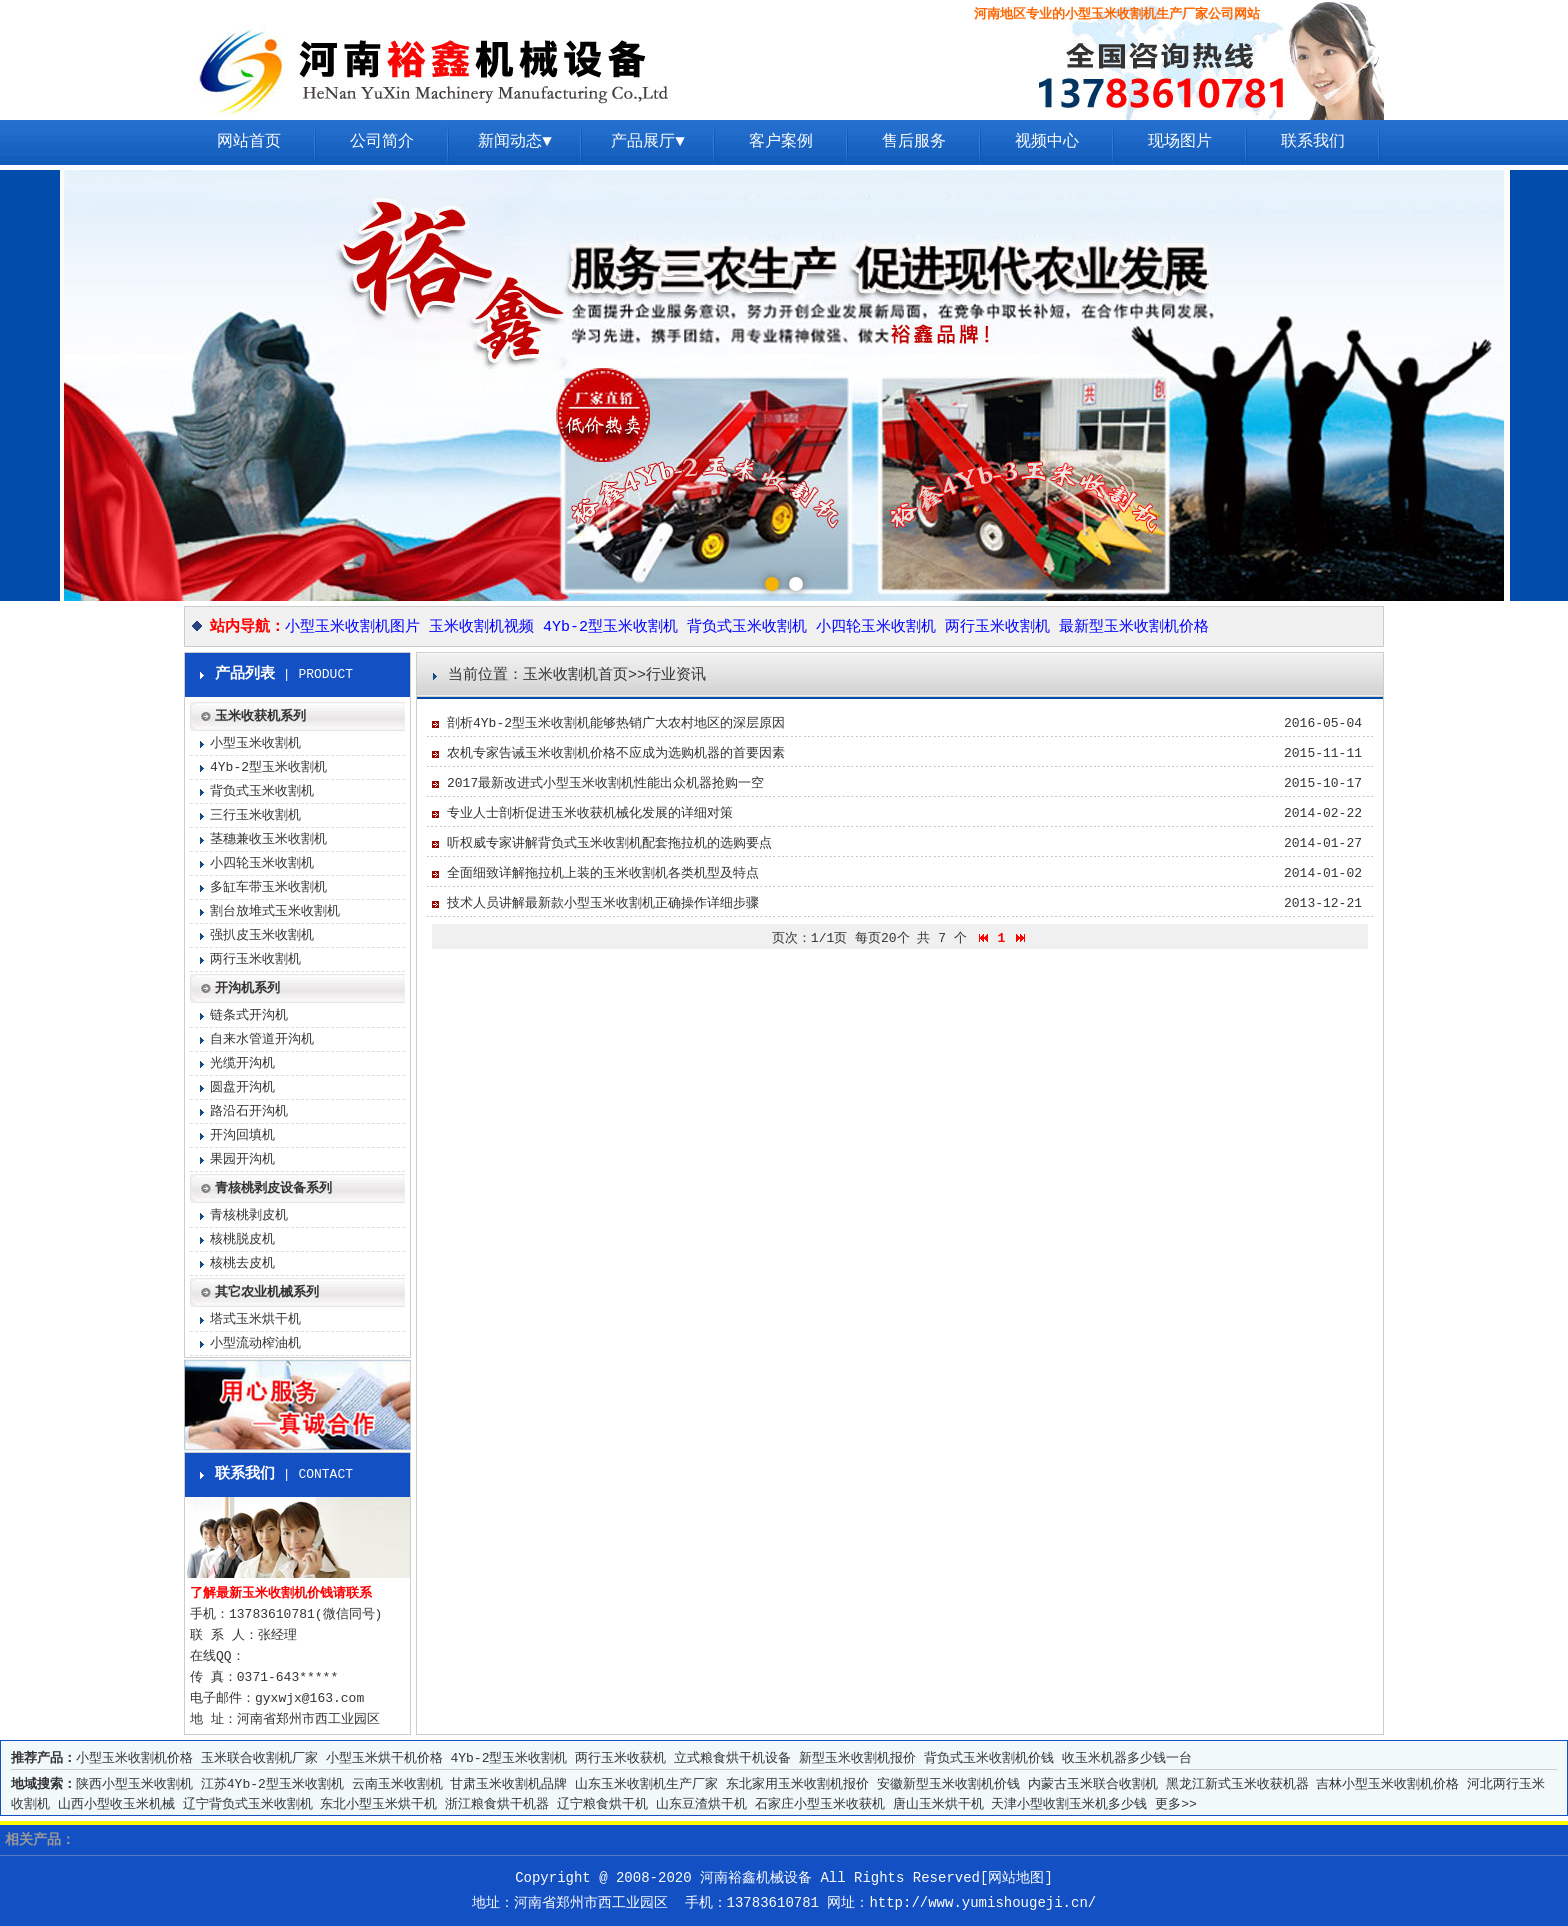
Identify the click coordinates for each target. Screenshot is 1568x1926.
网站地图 (1016, 1878)
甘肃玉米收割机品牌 (508, 1784)
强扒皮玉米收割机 (262, 935)
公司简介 (382, 142)
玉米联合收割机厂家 (259, 1758)
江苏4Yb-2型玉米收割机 (272, 1784)
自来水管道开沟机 (262, 1039)
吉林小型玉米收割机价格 (1387, 1784)
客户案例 (781, 142)
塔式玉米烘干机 (255, 1319)
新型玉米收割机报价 (857, 1758)
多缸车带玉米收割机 (268, 887)
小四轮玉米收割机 (876, 627)
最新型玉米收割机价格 (1134, 627)
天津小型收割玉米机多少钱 (1069, 1804)
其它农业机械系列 (267, 1292)
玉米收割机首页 (575, 675)
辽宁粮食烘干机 (602, 1804)
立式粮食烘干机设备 (732, 1758)
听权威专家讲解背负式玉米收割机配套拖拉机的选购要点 (609, 843)
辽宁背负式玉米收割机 (248, 1804)
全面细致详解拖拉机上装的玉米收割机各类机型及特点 (603, 873)
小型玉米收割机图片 (352, 627)
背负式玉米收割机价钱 (989, 1758)
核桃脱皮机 (242, 1239)
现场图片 (1180, 142)
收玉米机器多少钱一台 (1127, 1758)
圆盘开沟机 (242, 1087)
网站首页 (249, 142)
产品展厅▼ (648, 142)
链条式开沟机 (249, 1015)
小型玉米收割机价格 (134, 1758)
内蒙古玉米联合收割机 (1093, 1784)
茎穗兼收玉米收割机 (268, 839)
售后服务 (914, 142)
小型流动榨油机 (255, 1343)
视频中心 (1047, 142)
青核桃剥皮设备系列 (273, 1188)
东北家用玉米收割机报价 (797, 1784)
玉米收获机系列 (260, 716)
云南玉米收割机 (397, 1784)
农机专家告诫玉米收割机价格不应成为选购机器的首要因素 (616, 753)
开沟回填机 (242, 1135)
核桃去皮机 (242, 1263)
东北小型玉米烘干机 (378, 1804)
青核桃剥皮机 (249, 1215)
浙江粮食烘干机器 (497, 1804)
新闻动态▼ (515, 142)
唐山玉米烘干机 (938, 1804)
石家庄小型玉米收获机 (820, 1804)
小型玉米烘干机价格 (384, 1758)
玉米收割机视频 (481, 627)
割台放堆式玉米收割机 (275, 911)
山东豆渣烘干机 (701, 1804)
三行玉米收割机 (255, 815)
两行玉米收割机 (997, 627)
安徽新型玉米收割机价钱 (948, 1784)
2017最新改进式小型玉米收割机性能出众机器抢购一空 (605, 783)
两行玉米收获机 (620, 1758)
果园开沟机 (242, 1159)
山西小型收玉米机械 (116, 1804)
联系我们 (1313, 142)
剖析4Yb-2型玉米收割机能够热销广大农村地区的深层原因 (616, 723)
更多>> (1176, 1804)
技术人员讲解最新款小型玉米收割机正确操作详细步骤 (603, 903)
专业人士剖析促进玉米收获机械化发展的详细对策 (590, 813)
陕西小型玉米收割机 (134, 1784)
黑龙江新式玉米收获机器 (1237, 1784)
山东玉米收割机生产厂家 (646, 1784)
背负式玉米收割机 (747, 627)
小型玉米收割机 (255, 743)
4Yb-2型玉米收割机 (610, 627)
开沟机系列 (247, 988)
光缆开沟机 (242, 1063)
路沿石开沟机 (249, 1111)
